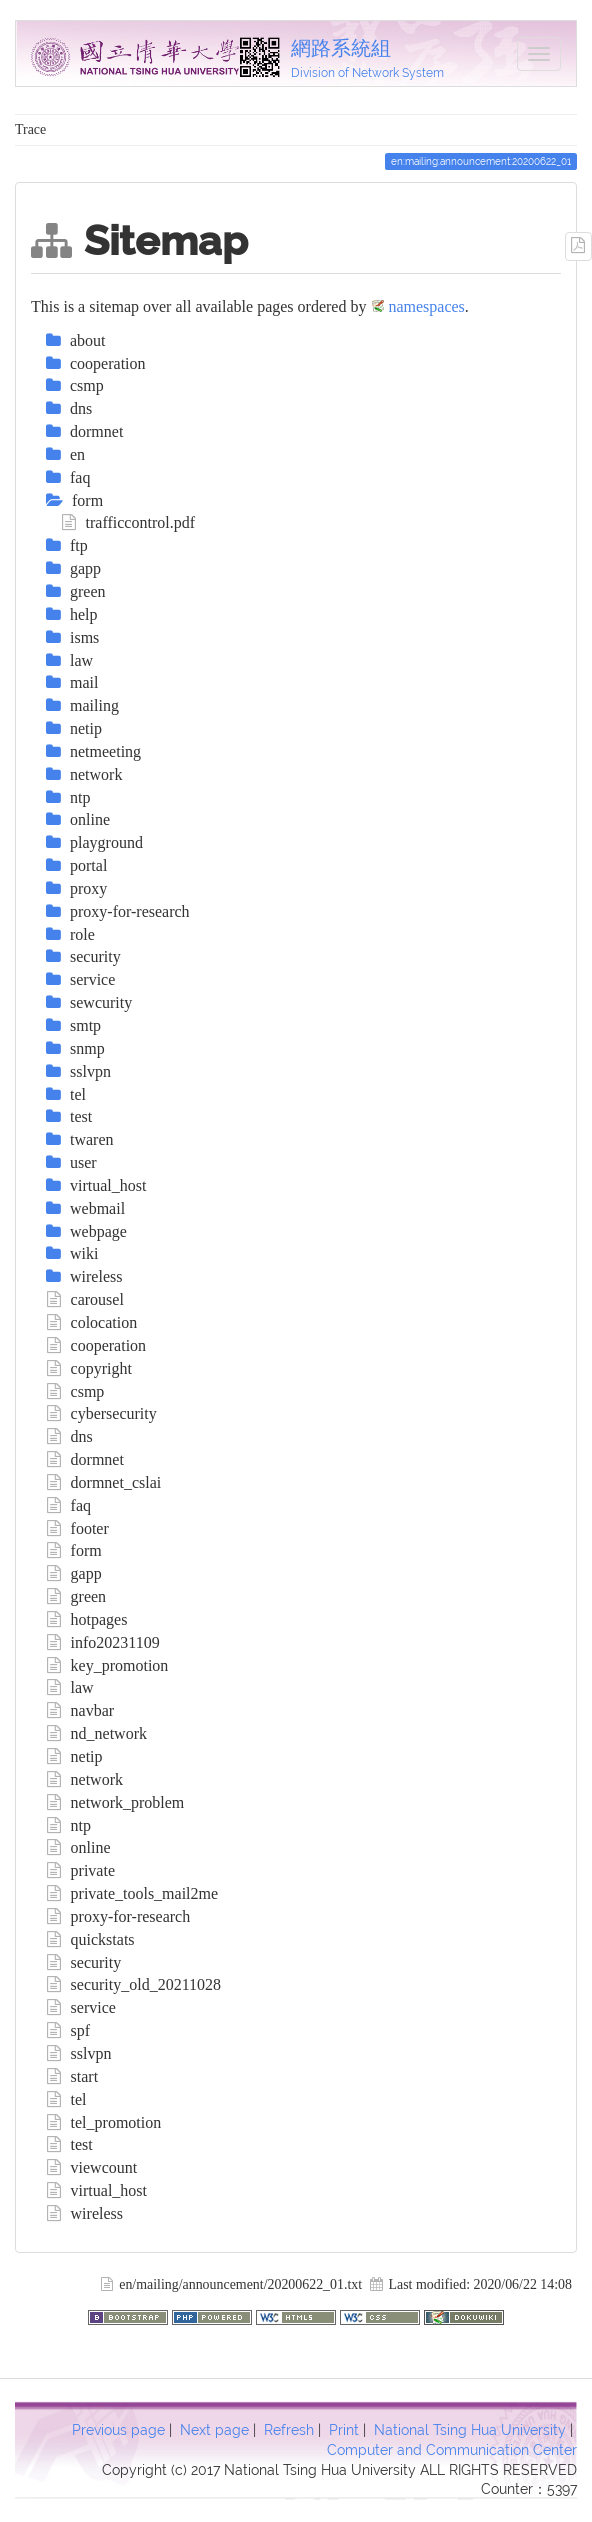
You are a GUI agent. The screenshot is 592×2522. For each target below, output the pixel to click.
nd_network (96, 1733)
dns (69, 1436)
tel (66, 2099)
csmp (75, 1391)
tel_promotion (103, 2122)
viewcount (91, 2167)
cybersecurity (101, 1413)
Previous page (118, 2430)
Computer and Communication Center (452, 2450)
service (81, 2007)
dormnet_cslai (103, 1482)
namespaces (426, 306)
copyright (89, 1368)
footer (77, 1528)
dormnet (85, 1459)
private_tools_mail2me (132, 1893)
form (74, 1550)
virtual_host (96, 2190)
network (84, 1779)
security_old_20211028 (133, 1984)
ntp (68, 1825)
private (80, 1870)
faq (68, 1505)
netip (74, 1756)
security (83, 1962)
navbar (80, 1710)
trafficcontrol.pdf (128, 522)
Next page (214, 2430)
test (69, 2144)
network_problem (115, 1802)
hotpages (86, 1619)
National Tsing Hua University (470, 2430)
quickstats (90, 1939)
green (76, 1596)
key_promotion (107, 1665)
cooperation (96, 1345)
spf (68, 2030)
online (78, 1847)
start (72, 2076)
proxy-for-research (118, 1916)
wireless (84, 2213)
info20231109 (103, 1642)
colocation (91, 1322)
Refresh (289, 2430)
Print (344, 2430)
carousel (85, 1299)
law (70, 1687)
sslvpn (78, 2053)
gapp (74, 1573)
